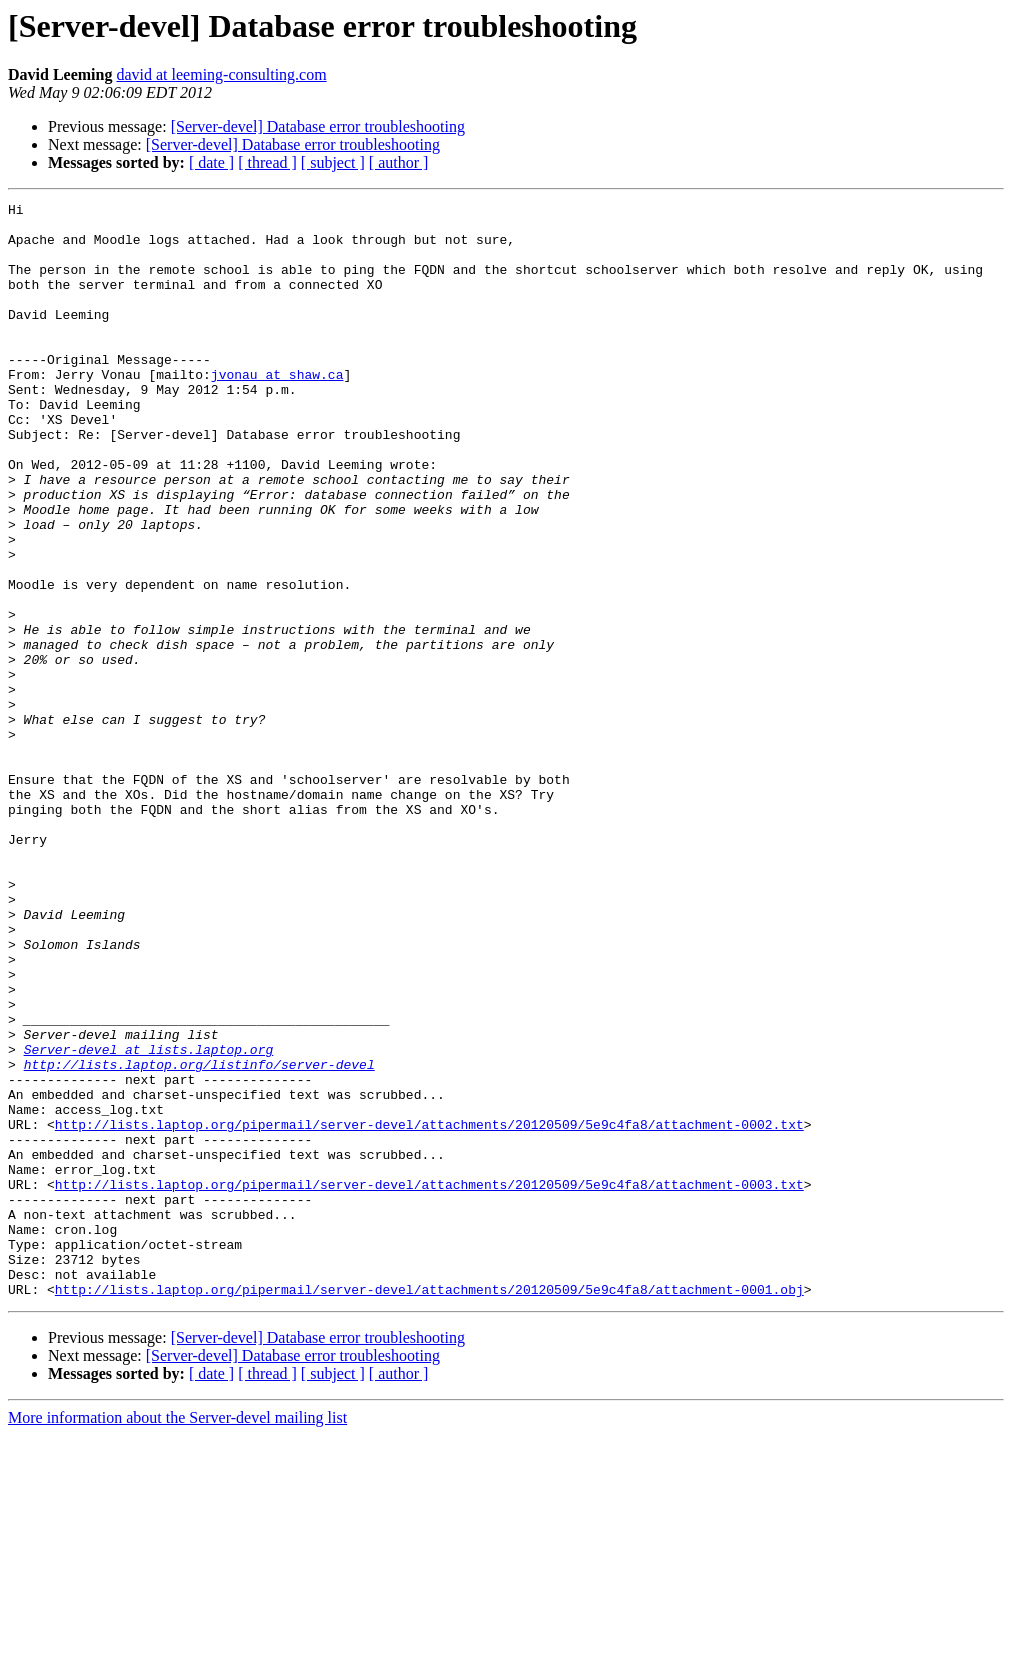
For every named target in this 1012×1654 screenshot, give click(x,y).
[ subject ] (333, 162)
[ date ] (211, 162)
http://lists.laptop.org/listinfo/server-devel (199, 1238)
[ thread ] (267, 162)
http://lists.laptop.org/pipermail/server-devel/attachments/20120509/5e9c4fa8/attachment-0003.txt (429, 1382)
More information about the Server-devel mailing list (177, 1636)
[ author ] (399, 162)
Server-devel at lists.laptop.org (149, 1220)
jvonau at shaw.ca (277, 410)
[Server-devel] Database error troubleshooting (318, 126)
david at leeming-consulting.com (221, 74)
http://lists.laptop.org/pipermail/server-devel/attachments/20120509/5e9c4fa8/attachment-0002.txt (429, 1310)
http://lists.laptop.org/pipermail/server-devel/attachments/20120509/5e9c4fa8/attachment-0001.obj (429, 1508)
